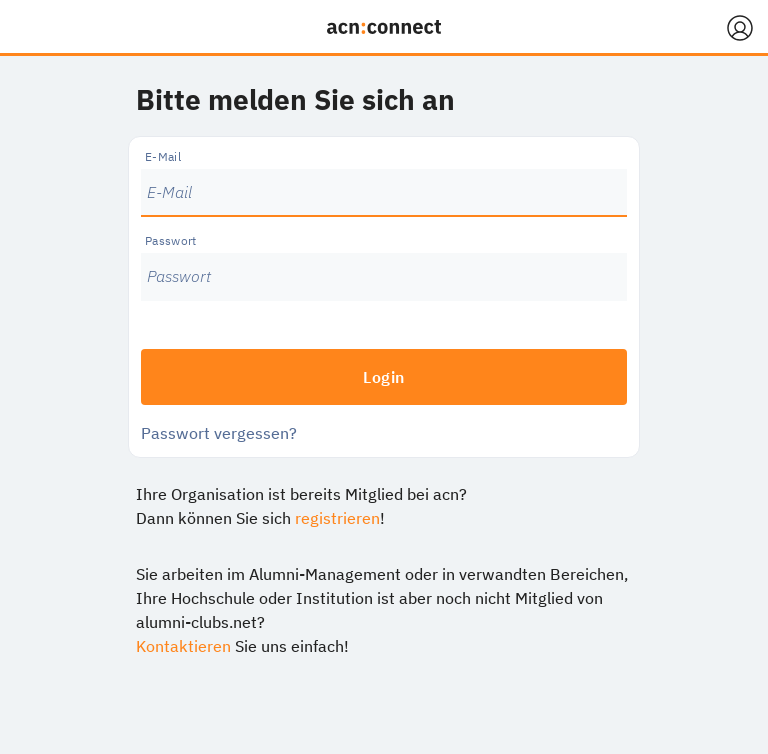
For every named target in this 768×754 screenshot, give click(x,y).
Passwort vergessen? (219, 433)
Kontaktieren (183, 646)
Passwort (171, 240)
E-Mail (163, 156)
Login (384, 377)
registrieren (337, 518)
